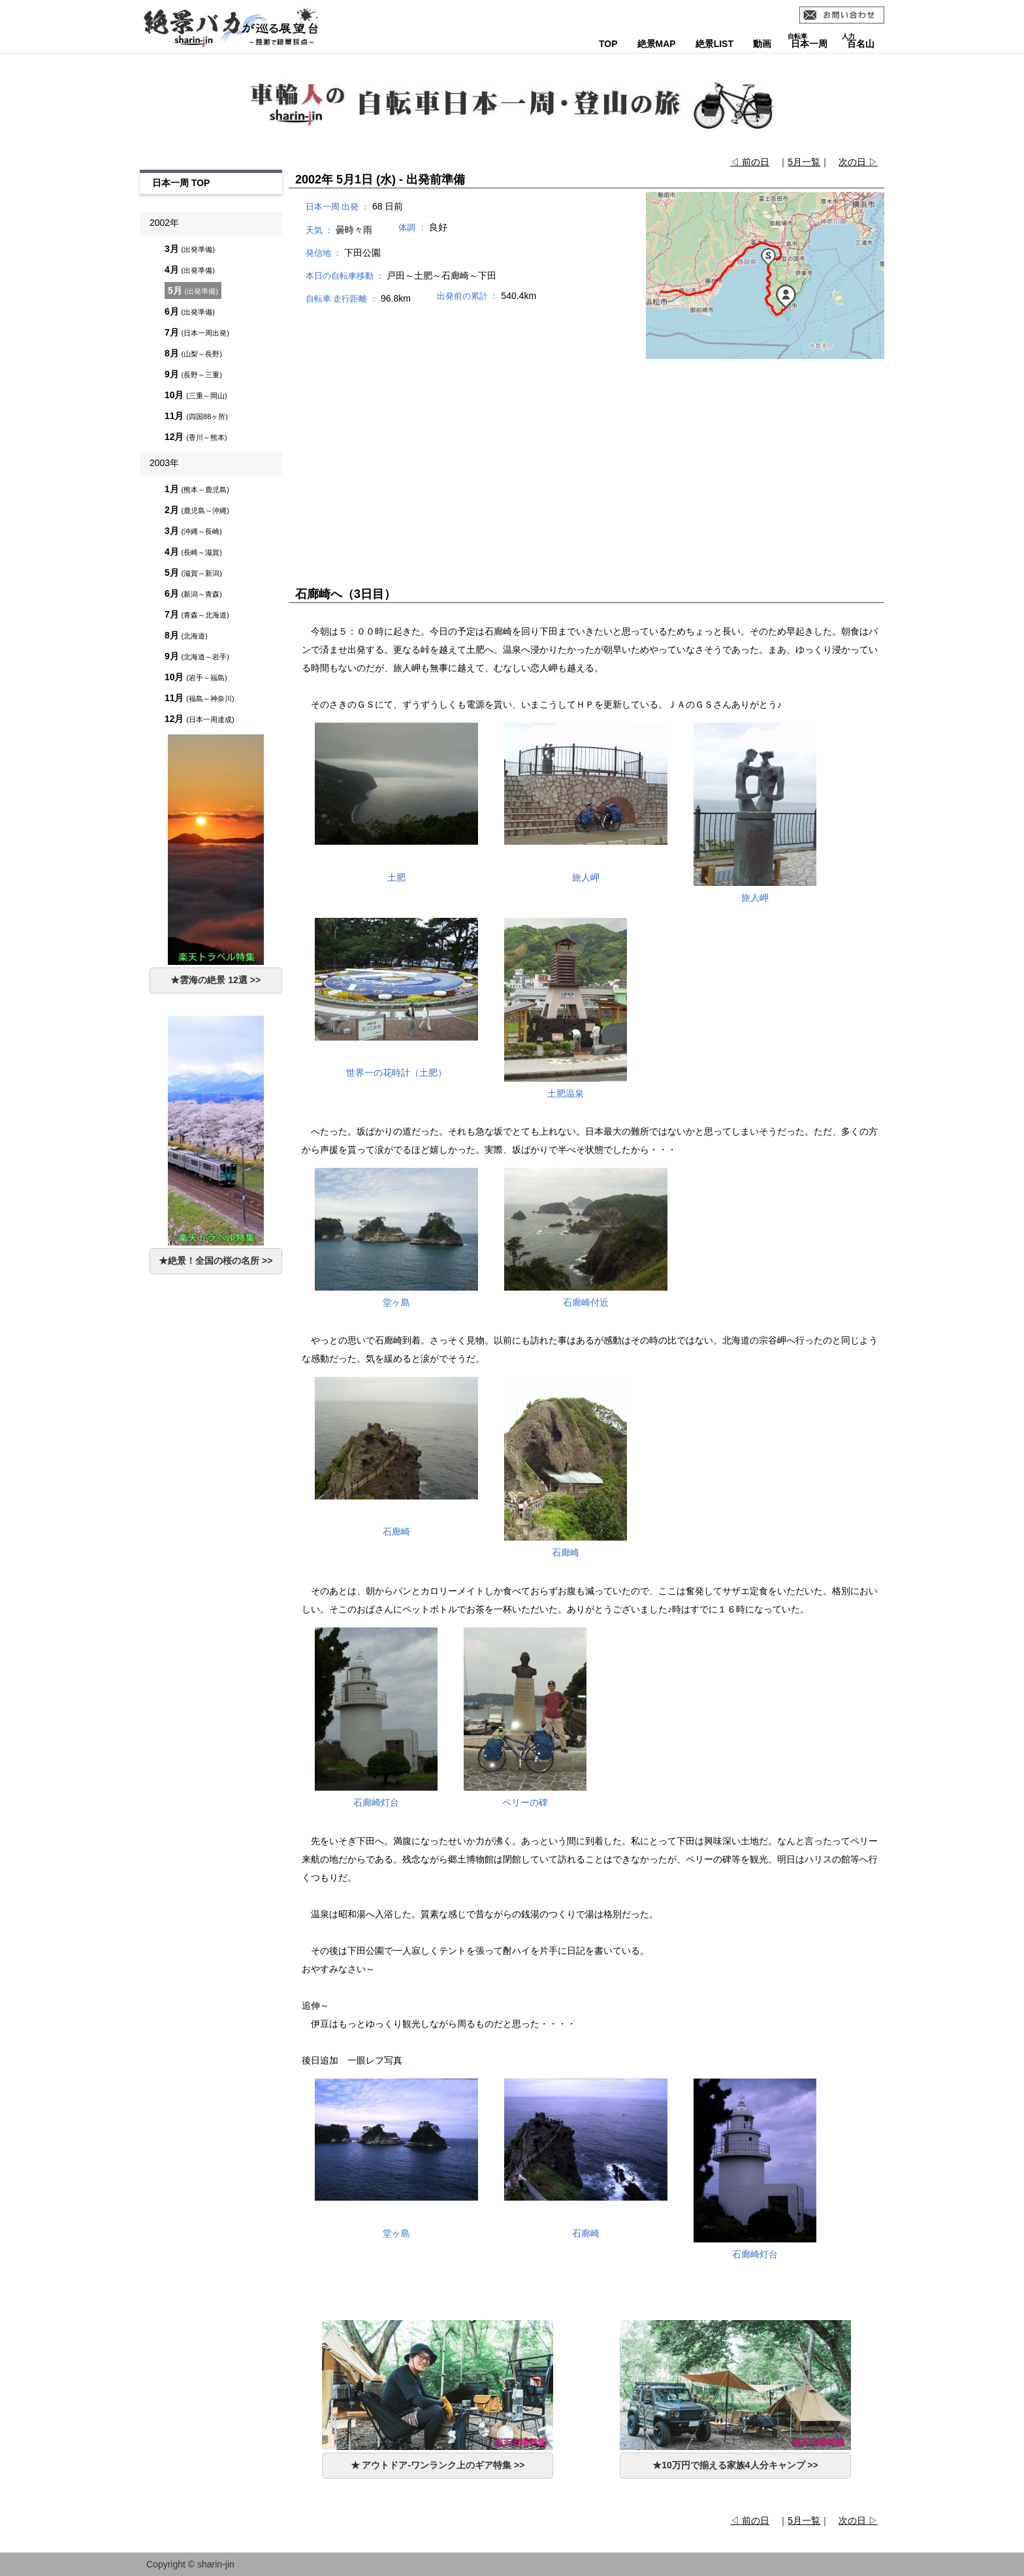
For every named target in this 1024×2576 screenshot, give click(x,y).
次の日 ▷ (858, 162)
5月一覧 (804, 162)
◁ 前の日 (749, 162)
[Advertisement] (586, 452)
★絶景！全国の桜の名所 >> (215, 1260)
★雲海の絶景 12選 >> (215, 980)
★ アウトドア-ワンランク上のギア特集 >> (438, 2465)
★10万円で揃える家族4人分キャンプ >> (735, 2465)
